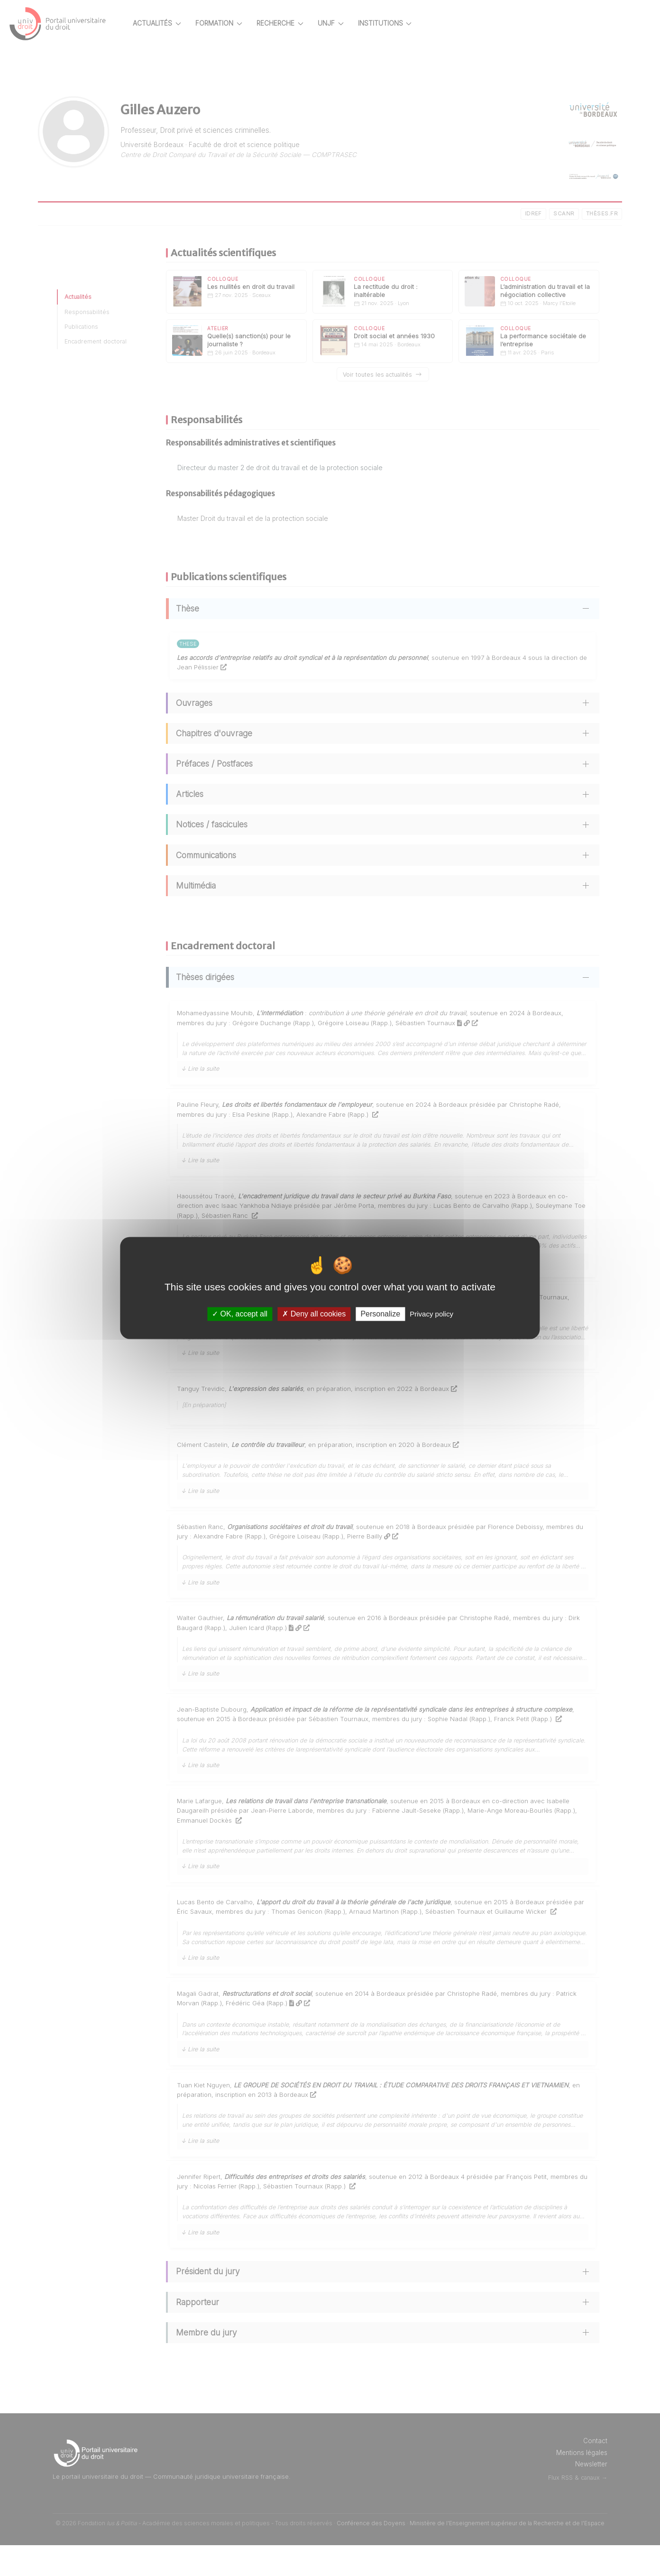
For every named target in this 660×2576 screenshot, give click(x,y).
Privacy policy (431, 1314)
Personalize (380, 1314)
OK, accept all (239, 1314)
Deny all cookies (314, 1314)
